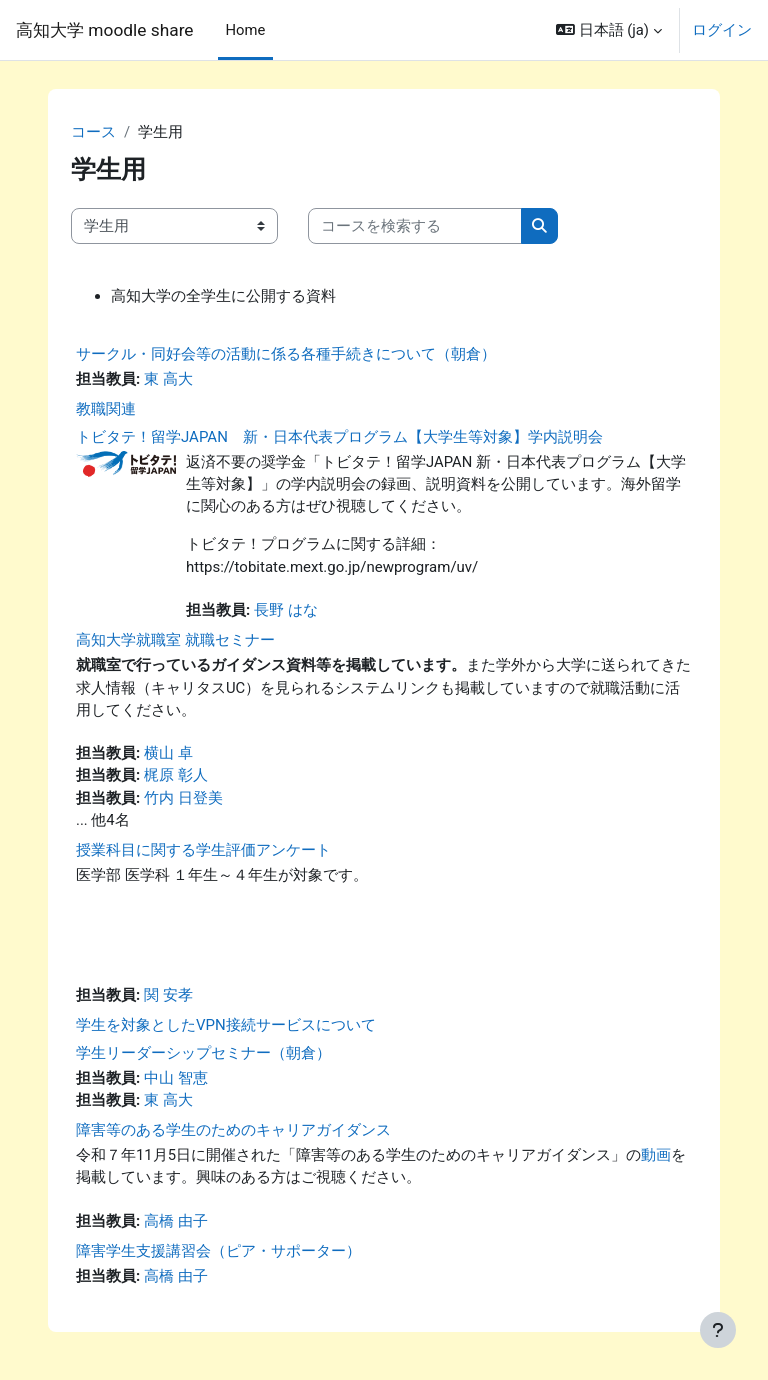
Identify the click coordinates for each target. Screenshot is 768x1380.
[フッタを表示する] (718, 1330)
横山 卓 (168, 753)
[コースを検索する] (415, 226)
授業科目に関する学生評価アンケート (203, 850)
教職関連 (106, 409)
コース (93, 132)
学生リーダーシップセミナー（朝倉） (203, 1053)
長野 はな (286, 610)
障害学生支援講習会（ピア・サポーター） (218, 1251)
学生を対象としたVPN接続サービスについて (226, 1025)
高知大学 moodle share (105, 30)
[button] (609, 30)
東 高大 (168, 379)
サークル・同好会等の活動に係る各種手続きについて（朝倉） (286, 354)
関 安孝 (168, 995)
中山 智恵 (176, 1078)
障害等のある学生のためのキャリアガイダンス (233, 1130)
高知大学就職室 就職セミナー (175, 640)
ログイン (722, 30)
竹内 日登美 (183, 798)
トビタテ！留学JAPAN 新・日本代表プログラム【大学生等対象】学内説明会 (339, 437)
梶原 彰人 (176, 775)
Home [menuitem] (246, 30)
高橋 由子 (176, 1221)
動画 (656, 1155)
